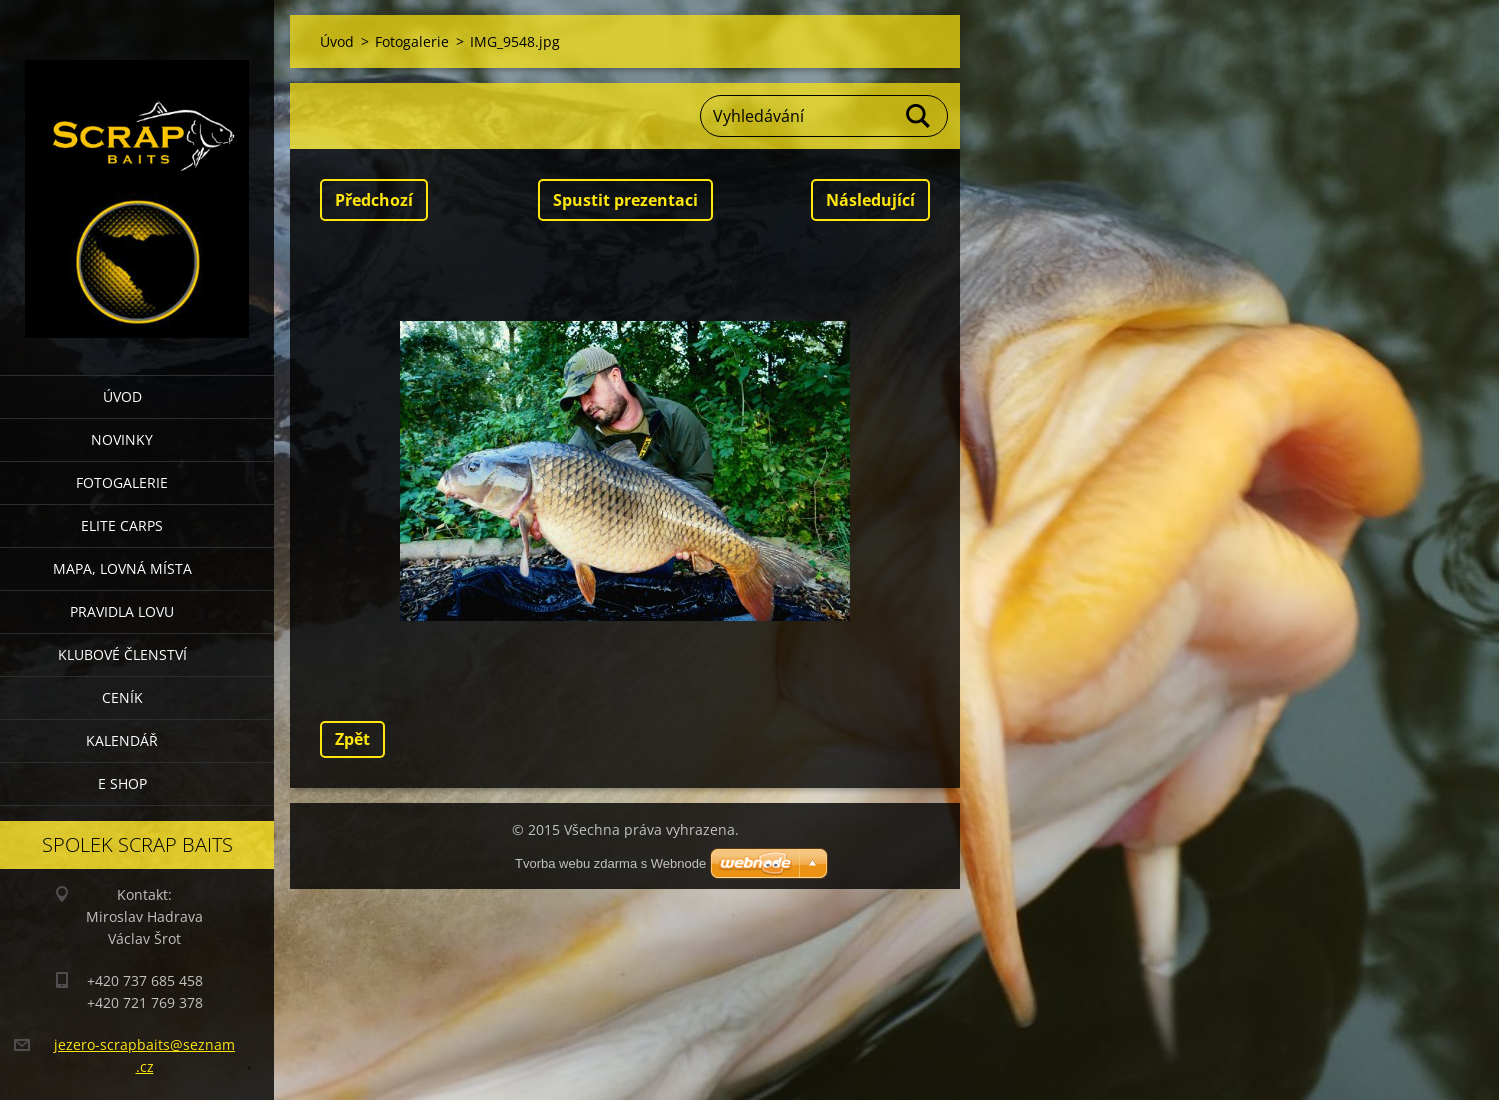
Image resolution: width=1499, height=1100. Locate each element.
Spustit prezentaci (625, 200)
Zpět (352, 739)
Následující (870, 200)
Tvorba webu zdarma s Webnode (610, 863)
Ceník (122, 697)
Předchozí (374, 200)
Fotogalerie (122, 482)
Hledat (919, 116)
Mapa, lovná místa (122, 568)
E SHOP (122, 783)
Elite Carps (122, 525)
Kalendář (122, 740)
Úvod (122, 396)
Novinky (122, 439)
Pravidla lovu (122, 611)
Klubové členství (122, 654)
